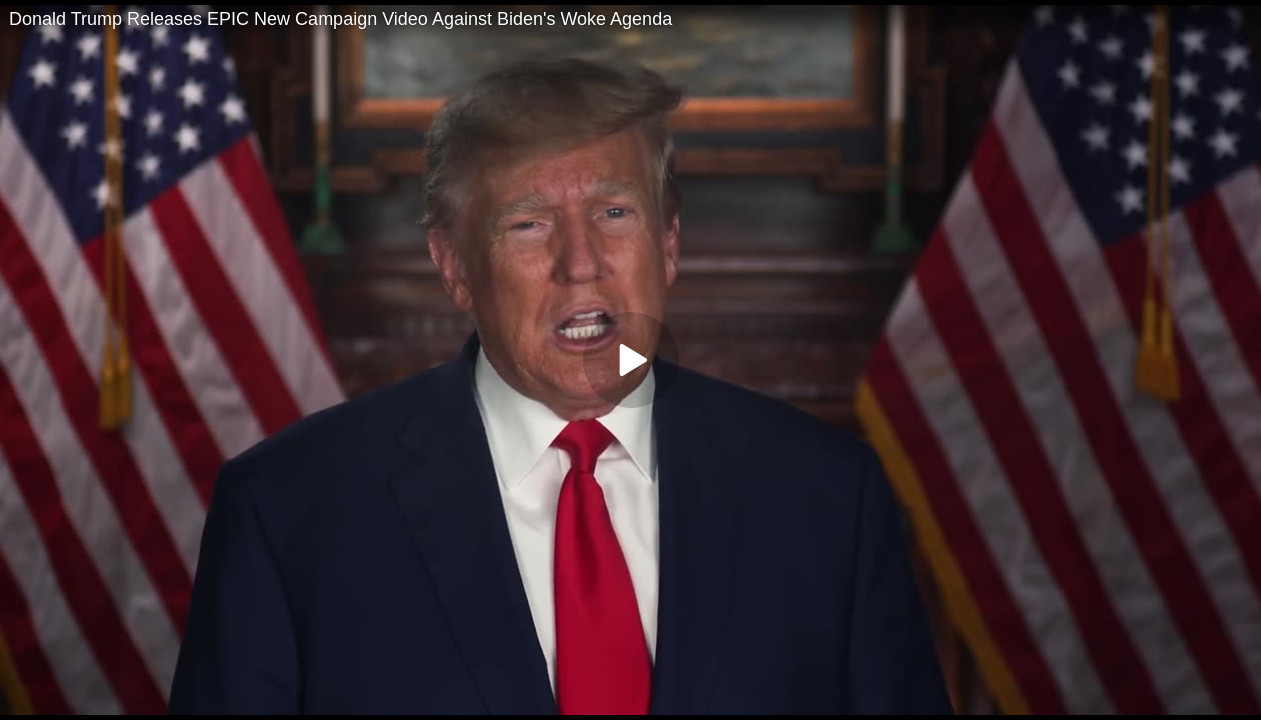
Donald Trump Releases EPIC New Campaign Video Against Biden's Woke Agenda (340, 19)
